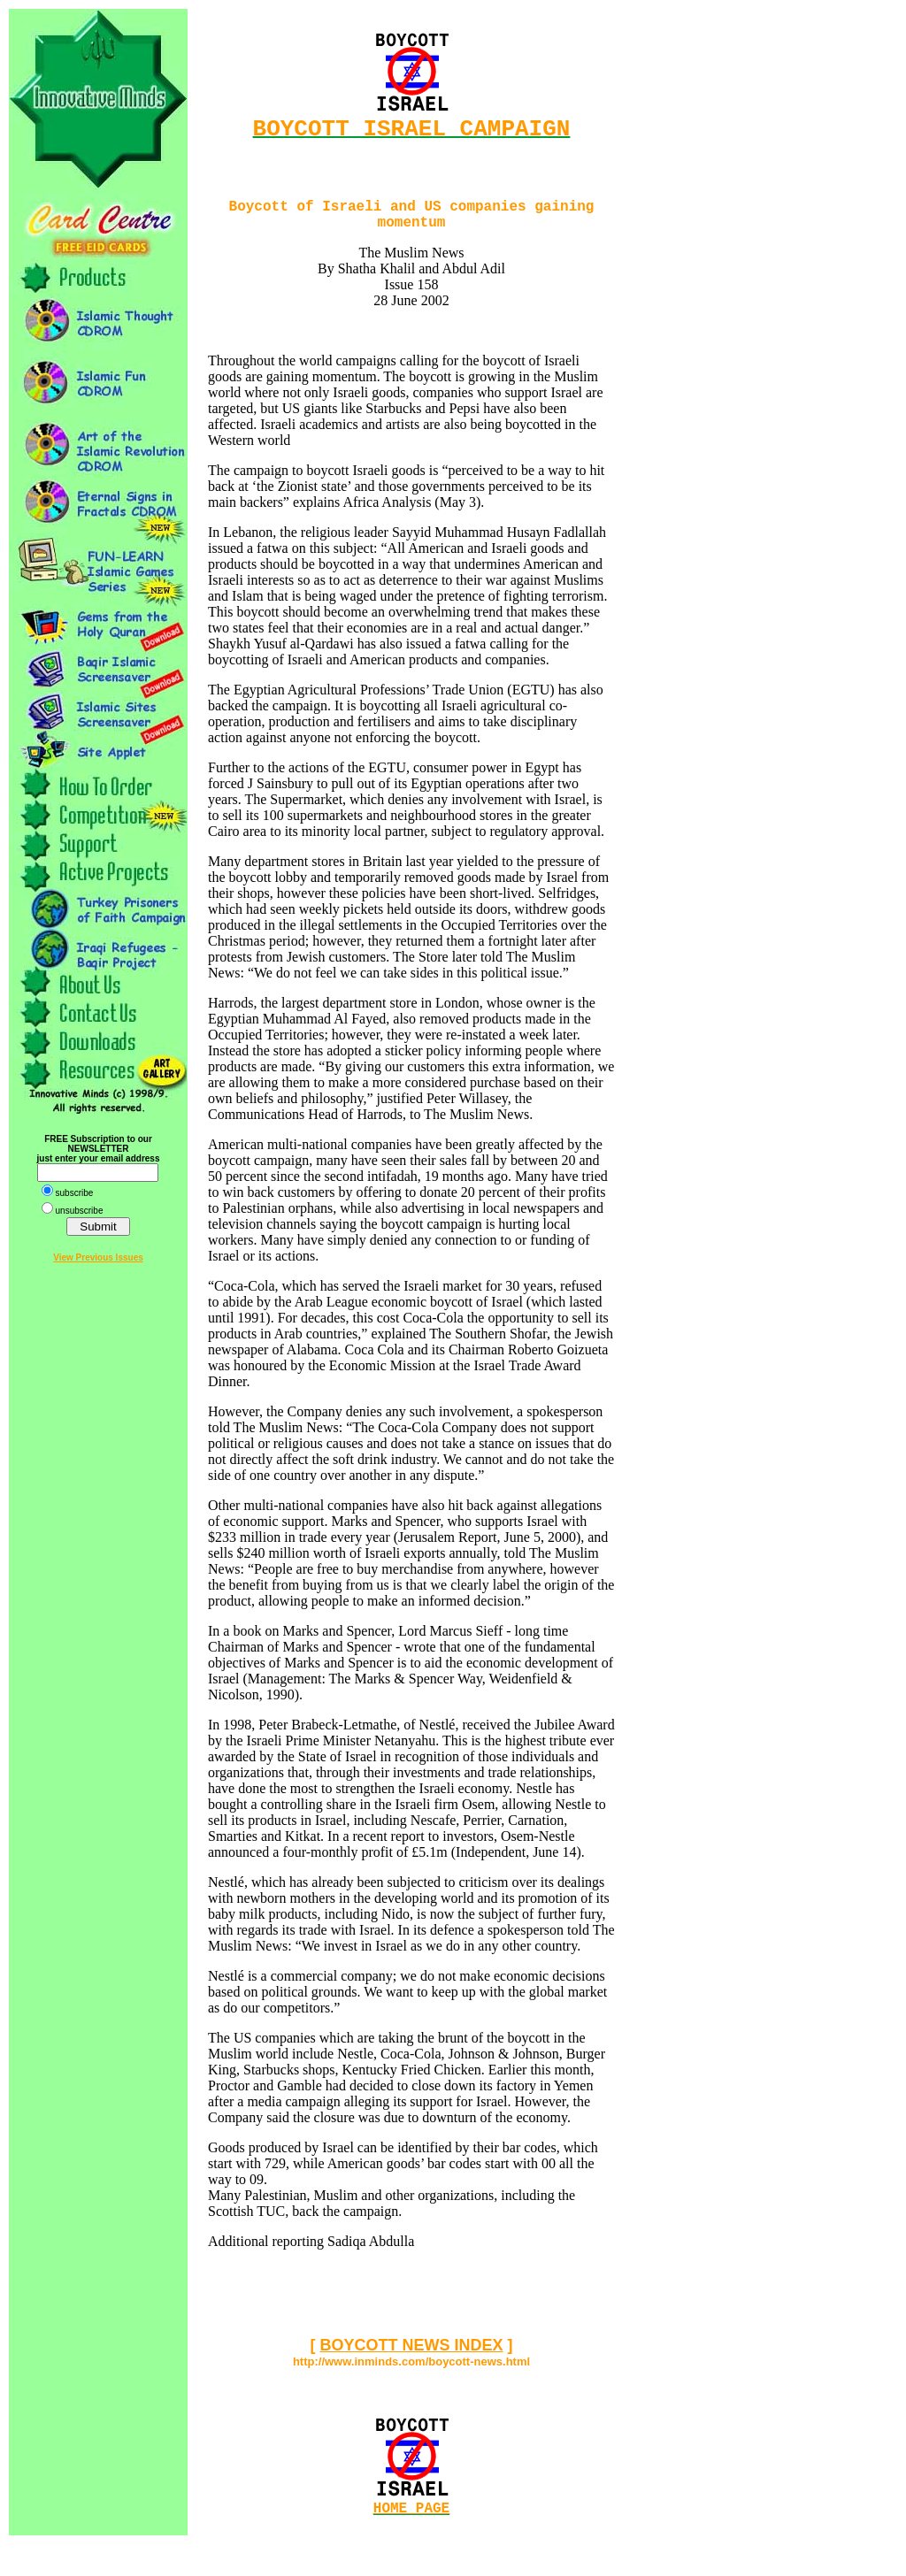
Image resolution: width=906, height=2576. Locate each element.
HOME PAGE (411, 2523)
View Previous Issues (98, 1257)
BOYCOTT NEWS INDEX (411, 2357)
